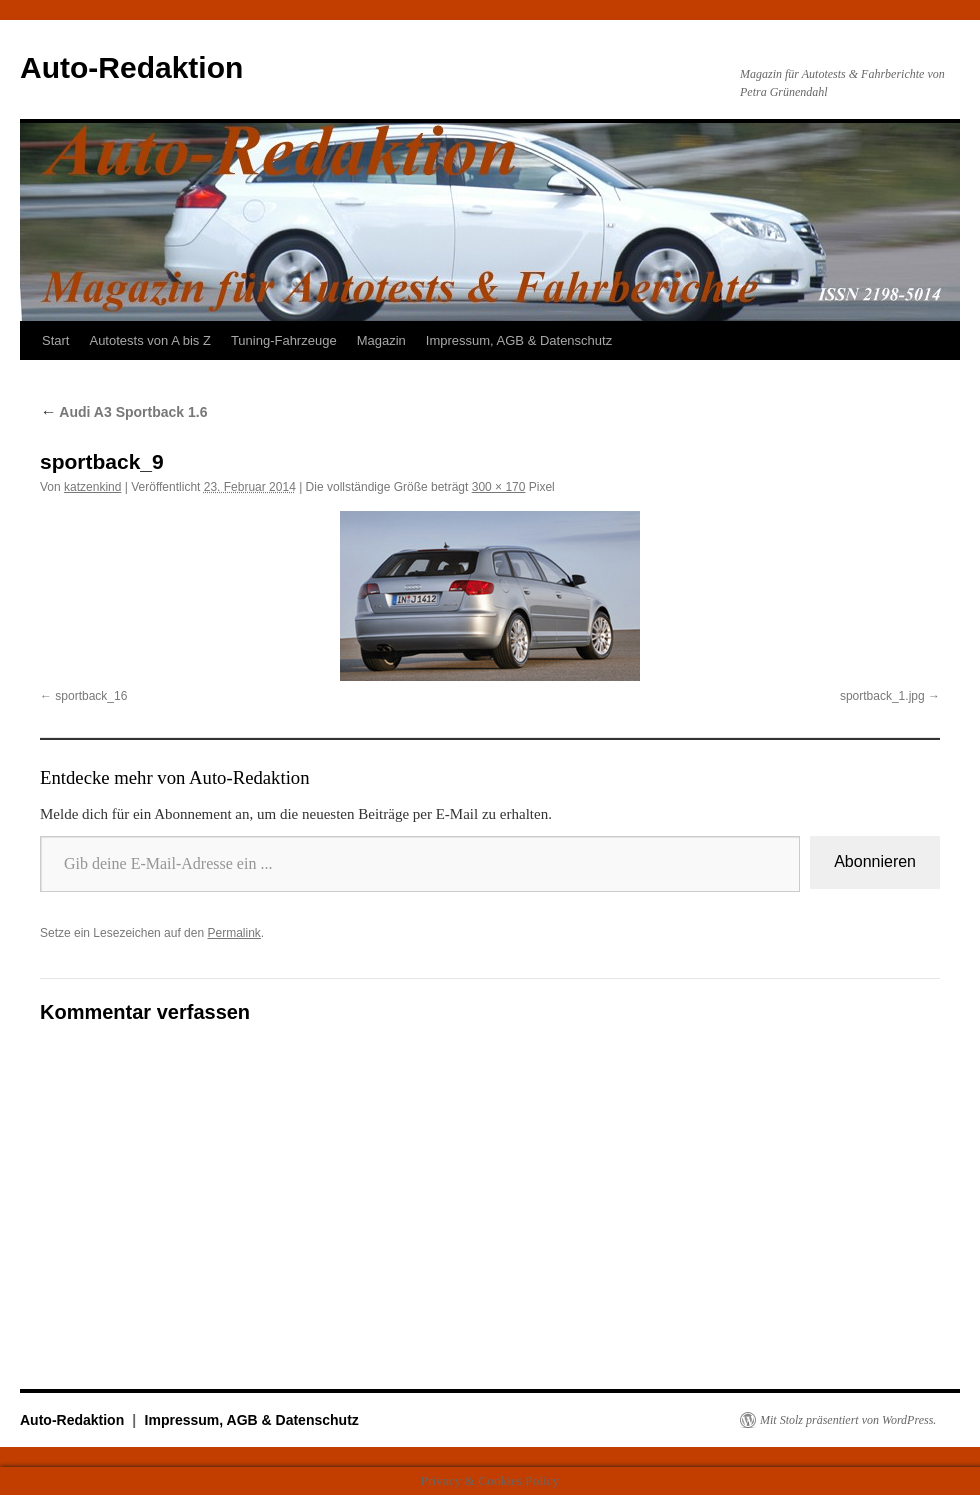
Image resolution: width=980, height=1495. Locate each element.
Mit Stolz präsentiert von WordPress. (848, 1420)
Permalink (233, 933)
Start (55, 340)
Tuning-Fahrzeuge (284, 340)
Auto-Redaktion (131, 67)
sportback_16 (91, 696)
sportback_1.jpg (882, 696)
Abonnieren (875, 861)
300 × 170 (499, 487)
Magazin (381, 340)
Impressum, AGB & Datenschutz (519, 340)
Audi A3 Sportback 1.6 (123, 412)
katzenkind (92, 487)
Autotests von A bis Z (149, 340)
